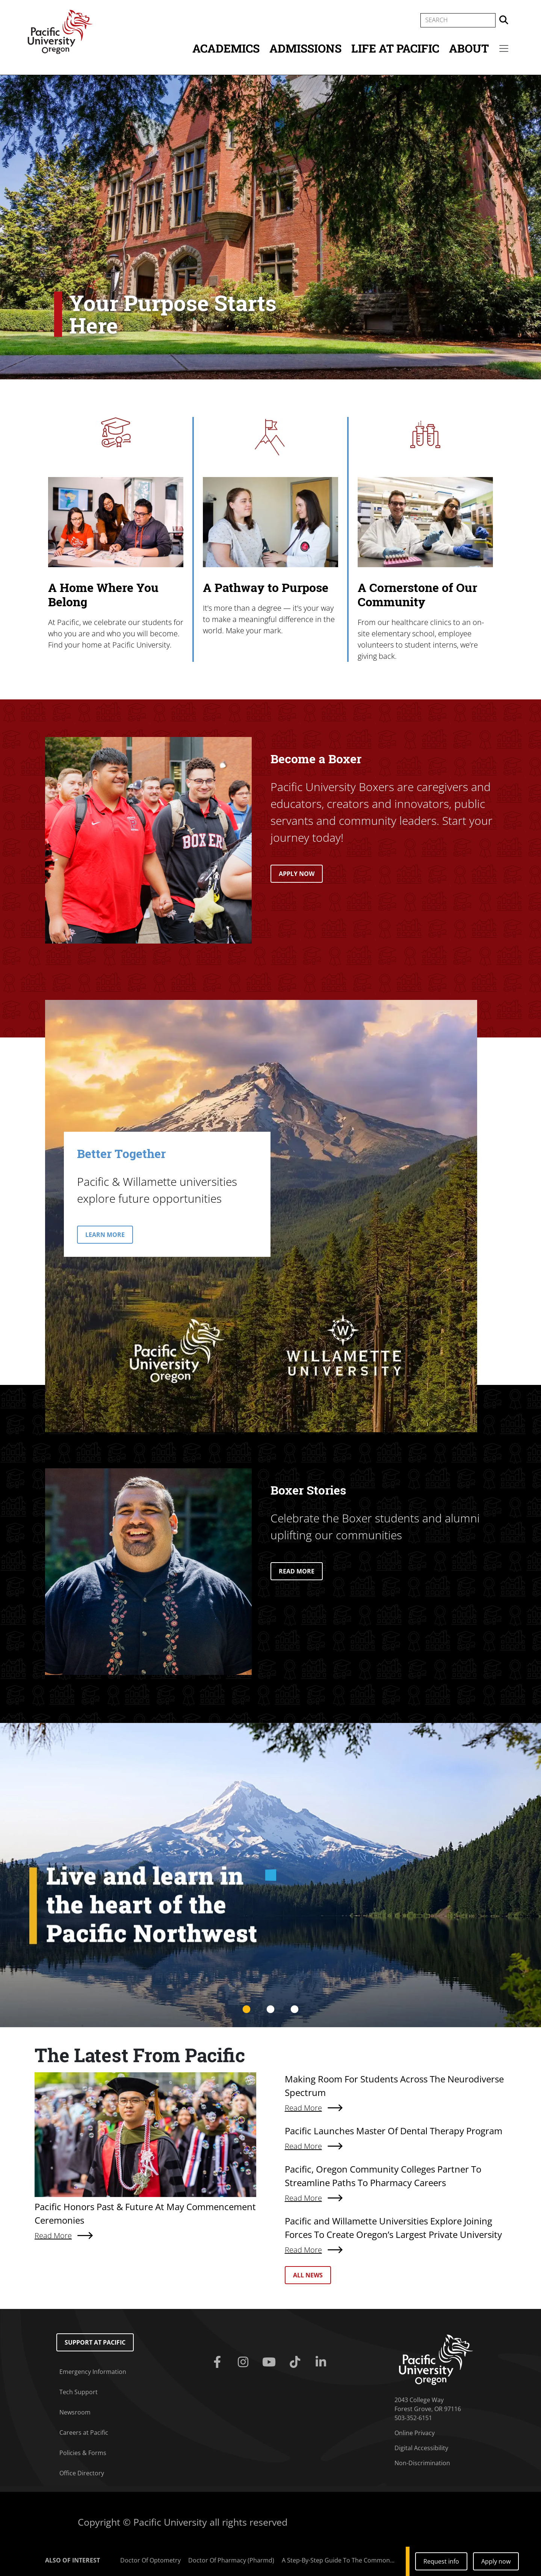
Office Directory (81, 2473)
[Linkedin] (322, 2362)
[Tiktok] (296, 2362)
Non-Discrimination (422, 2463)
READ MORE (296, 1571)
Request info (441, 2561)
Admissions (305, 48)
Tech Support (78, 2392)
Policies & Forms (82, 2453)
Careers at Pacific (83, 2432)
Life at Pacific (395, 48)
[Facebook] (218, 2362)
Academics (226, 48)
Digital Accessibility (421, 2448)
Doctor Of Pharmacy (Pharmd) (231, 2560)
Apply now (496, 2561)
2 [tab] (270, 2009)
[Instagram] (244, 2362)
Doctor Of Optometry (150, 2560)
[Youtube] (270, 2362)
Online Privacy (414, 2433)
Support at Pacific (95, 2342)
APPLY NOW (296, 874)
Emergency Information (92, 2372)
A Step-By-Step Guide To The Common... (338, 2560)
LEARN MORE (105, 1235)
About (469, 48)
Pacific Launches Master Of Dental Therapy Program (393, 2131)
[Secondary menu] (504, 48)
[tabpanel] (270, 1875)
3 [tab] (294, 2009)
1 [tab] (246, 2009)
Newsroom (75, 2412)
